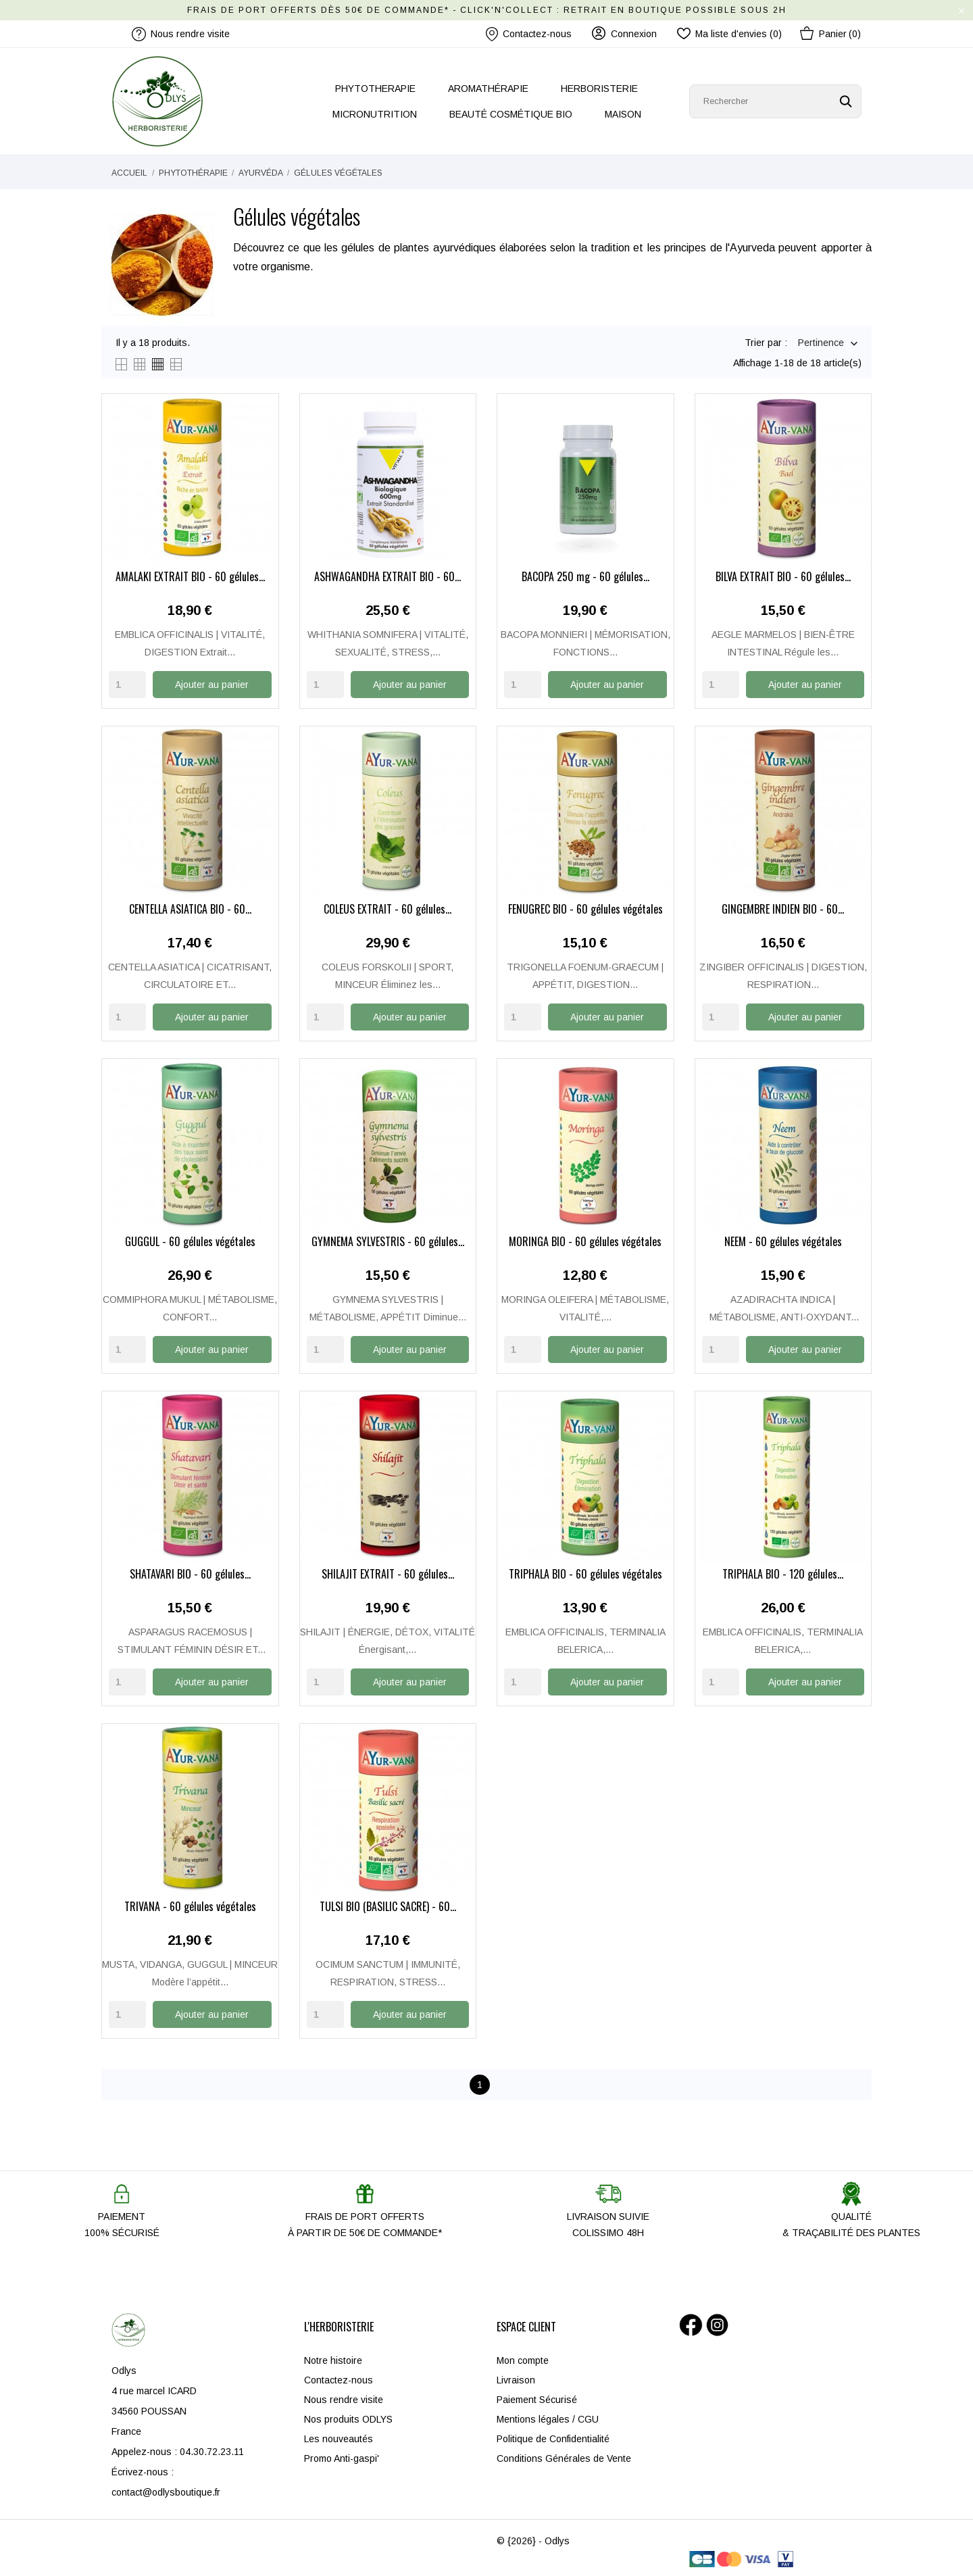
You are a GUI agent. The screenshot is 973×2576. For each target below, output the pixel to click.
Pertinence (821, 344)
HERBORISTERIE (599, 88)
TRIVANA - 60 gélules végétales (190, 1905)
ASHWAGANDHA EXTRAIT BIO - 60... (387, 578)
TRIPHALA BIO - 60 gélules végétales (585, 1573)
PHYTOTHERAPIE (375, 88)
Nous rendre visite (343, 2397)
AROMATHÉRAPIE (488, 88)
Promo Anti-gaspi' (341, 2455)
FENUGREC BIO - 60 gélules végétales (585, 909)
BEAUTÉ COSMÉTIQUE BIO (510, 114)
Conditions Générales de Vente (564, 2455)
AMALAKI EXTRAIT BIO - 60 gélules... (190, 578)
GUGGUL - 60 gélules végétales (190, 1241)
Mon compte (523, 2357)
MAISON (623, 114)
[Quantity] (127, 684)
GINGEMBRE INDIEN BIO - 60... (783, 909)
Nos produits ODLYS (348, 2416)
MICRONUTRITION (374, 114)
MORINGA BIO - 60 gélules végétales (585, 1241)
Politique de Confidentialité (553, 2436)
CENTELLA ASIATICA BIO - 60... (190, 909)
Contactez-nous (529, 34)
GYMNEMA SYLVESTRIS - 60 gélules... (387, 1241)
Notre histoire (333, 2357)
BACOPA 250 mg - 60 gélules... (585, 578)
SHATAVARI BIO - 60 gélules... (190, 1573)
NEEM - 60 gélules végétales (783, 1241)
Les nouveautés (338, 2436)
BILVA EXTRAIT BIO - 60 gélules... (783, 577)
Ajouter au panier (212, 684)
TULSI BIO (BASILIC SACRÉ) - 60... (388, 1905)
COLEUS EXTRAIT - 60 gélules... (387, 909)
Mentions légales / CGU (548, 2416)
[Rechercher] (775, 101)
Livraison (516, 2377)
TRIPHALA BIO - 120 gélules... (782, 1573)
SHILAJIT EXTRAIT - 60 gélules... (388, 1573)
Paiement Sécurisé (537, 2397)
